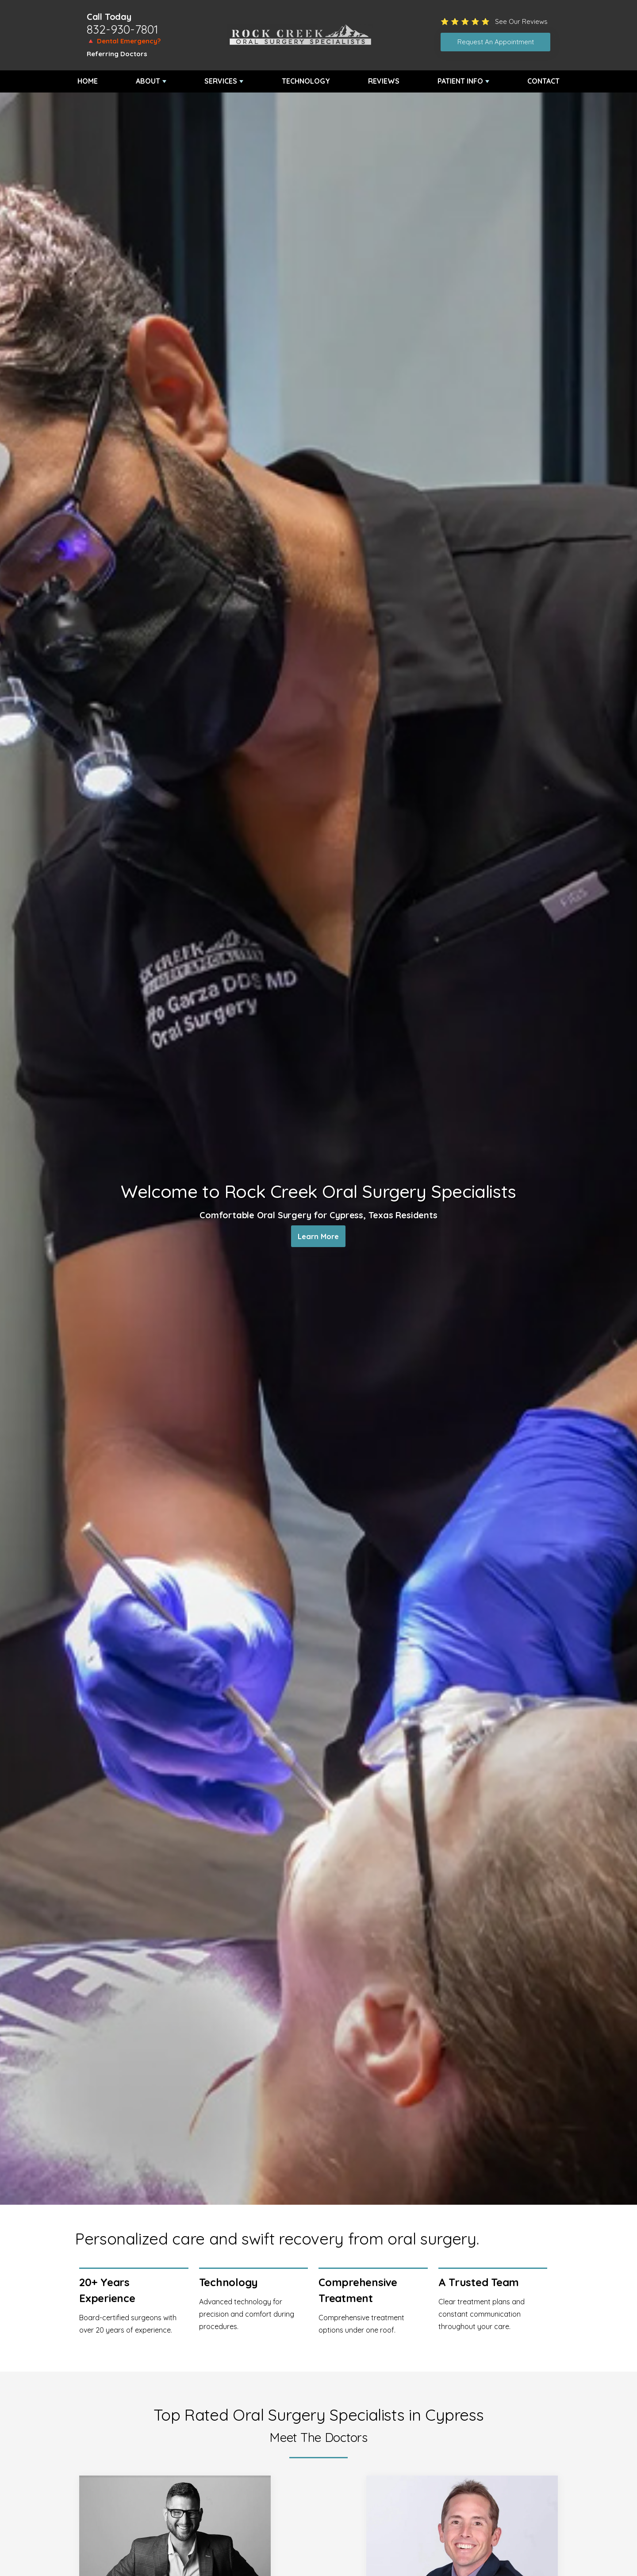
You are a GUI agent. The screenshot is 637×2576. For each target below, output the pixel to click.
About (148, 81)
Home (87, 81)
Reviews (383, 81)
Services (220, 81)
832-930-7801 (122, 29)
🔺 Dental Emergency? (124, 41)
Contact (543, 81)
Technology (306, 81)
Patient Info (460, 81)
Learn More (318, 1237)
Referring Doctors (117, 54)
